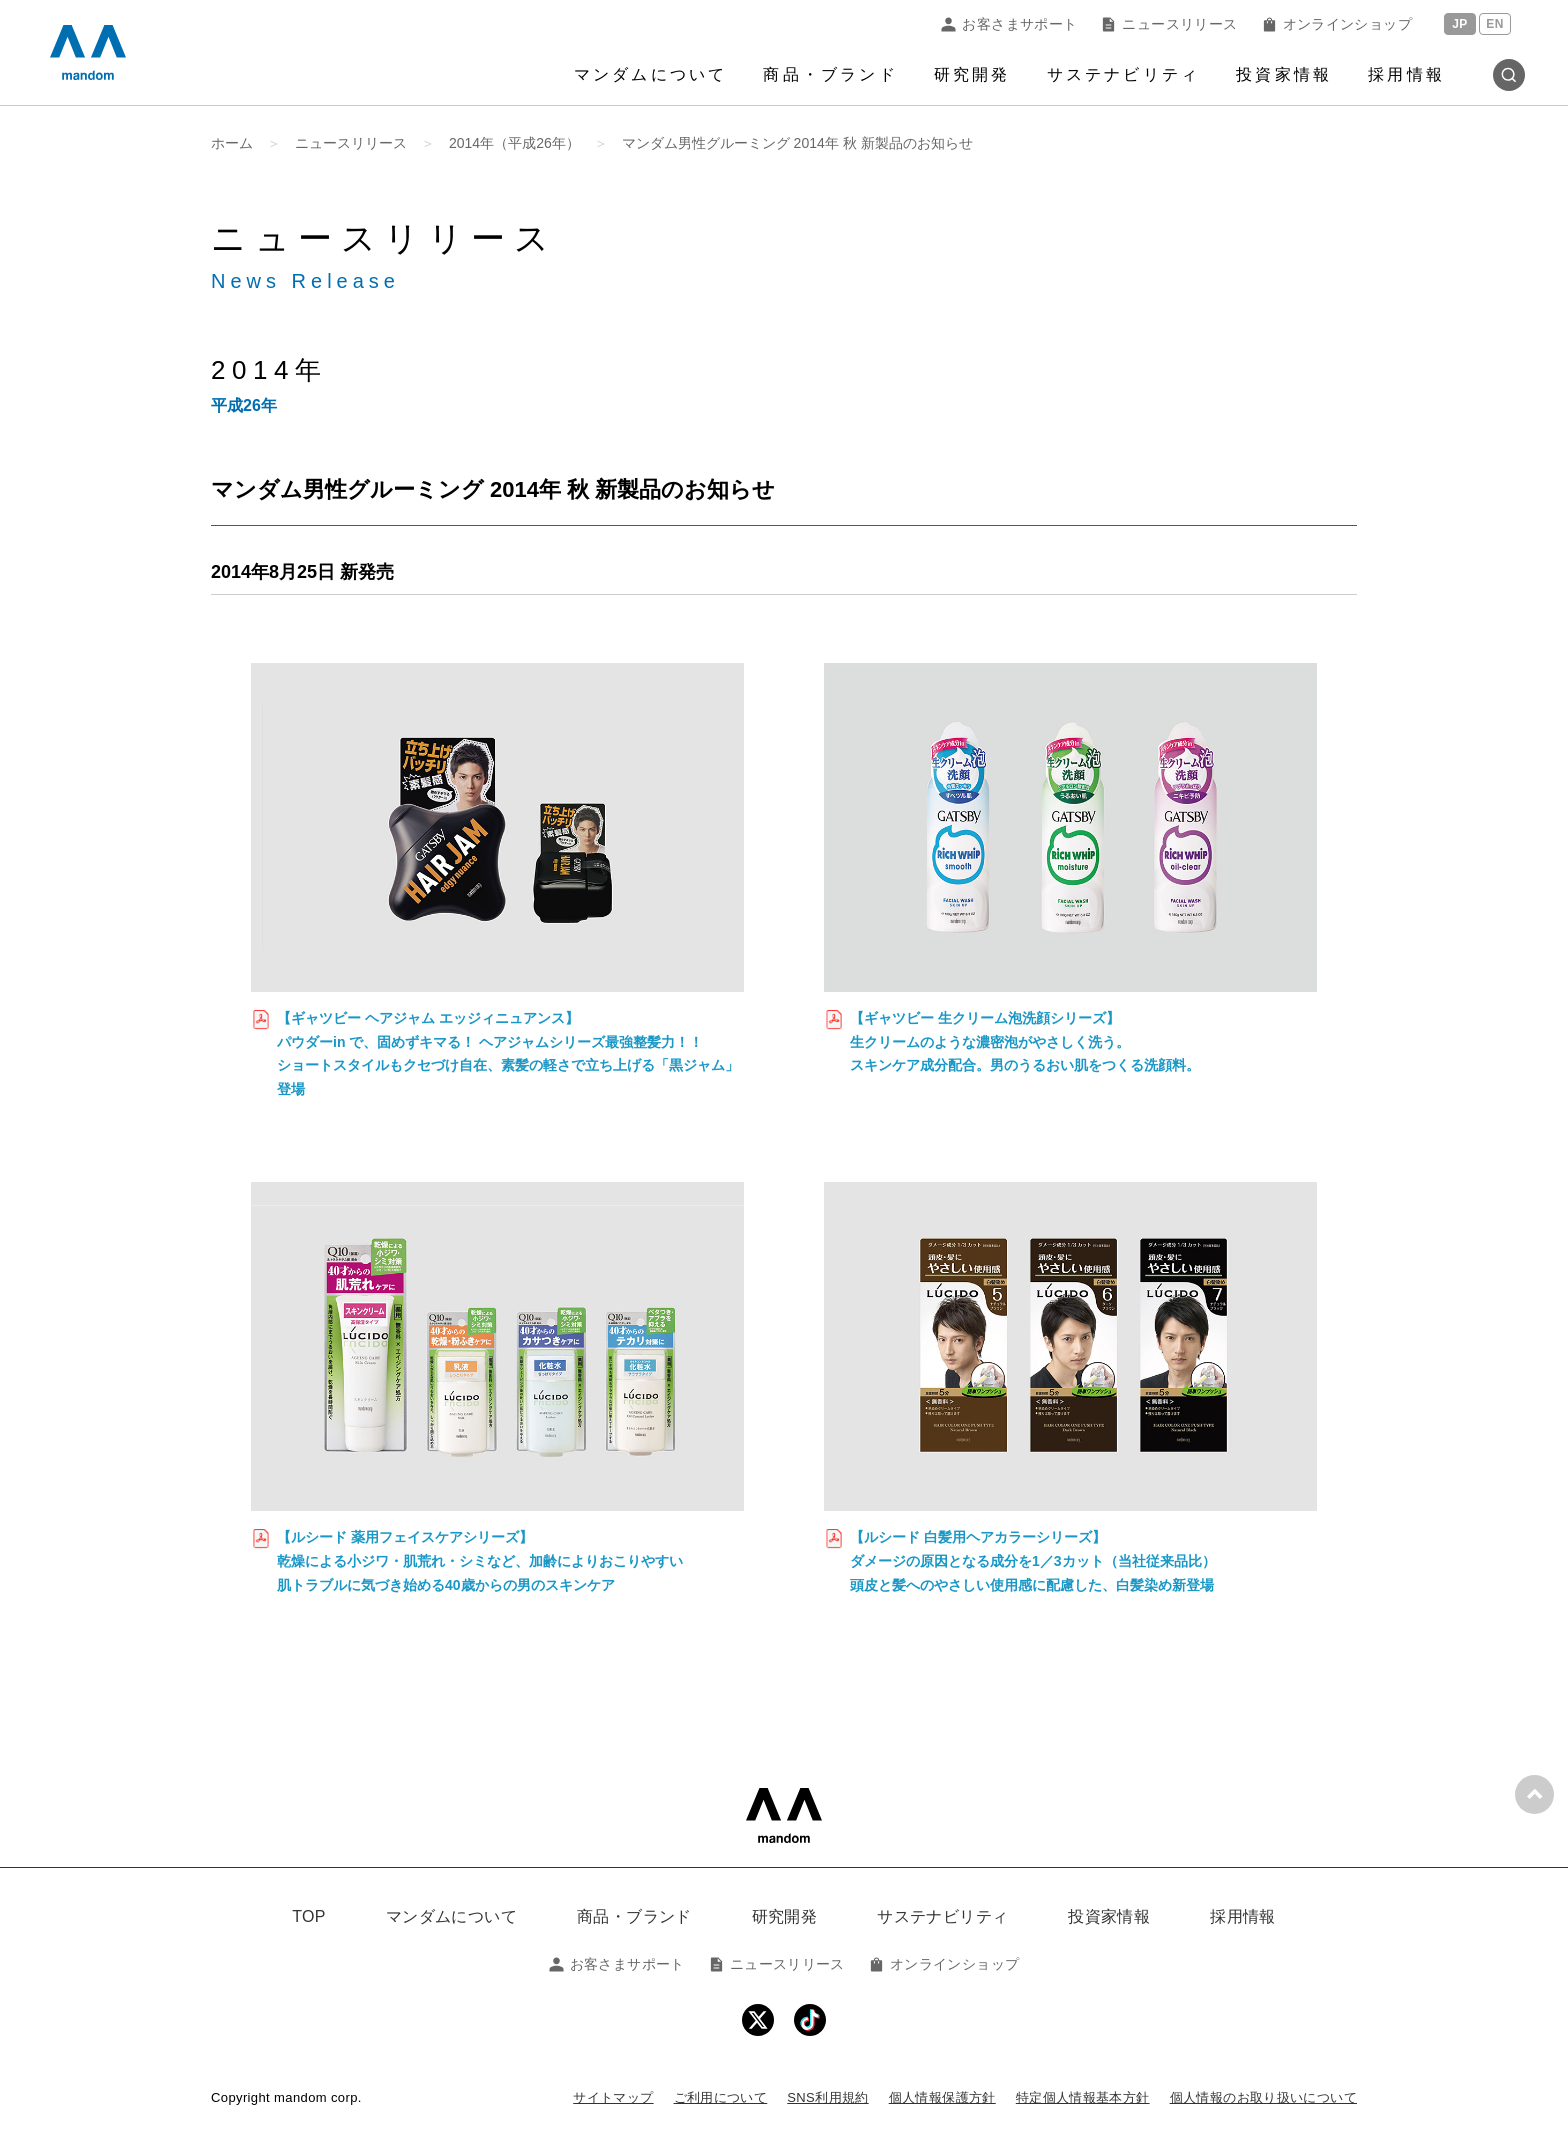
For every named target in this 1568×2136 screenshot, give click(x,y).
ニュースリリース (1169, 24)
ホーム (232, 143)
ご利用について (721, 2097)
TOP (309, 1916)
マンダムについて (651, 74)
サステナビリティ (1124, 74)
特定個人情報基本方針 (1083, 2097)
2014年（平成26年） (514, 143)
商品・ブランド (830, 74)
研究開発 (972, 74)
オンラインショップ (1337, 24)
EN (1494, 24)
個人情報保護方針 (942, 2097)
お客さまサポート (1009, 24)
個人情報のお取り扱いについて (1263, 2097)
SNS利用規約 (827, 2097)
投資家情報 (1284, 74)
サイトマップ (613, 2097)
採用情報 (1406, 74)
